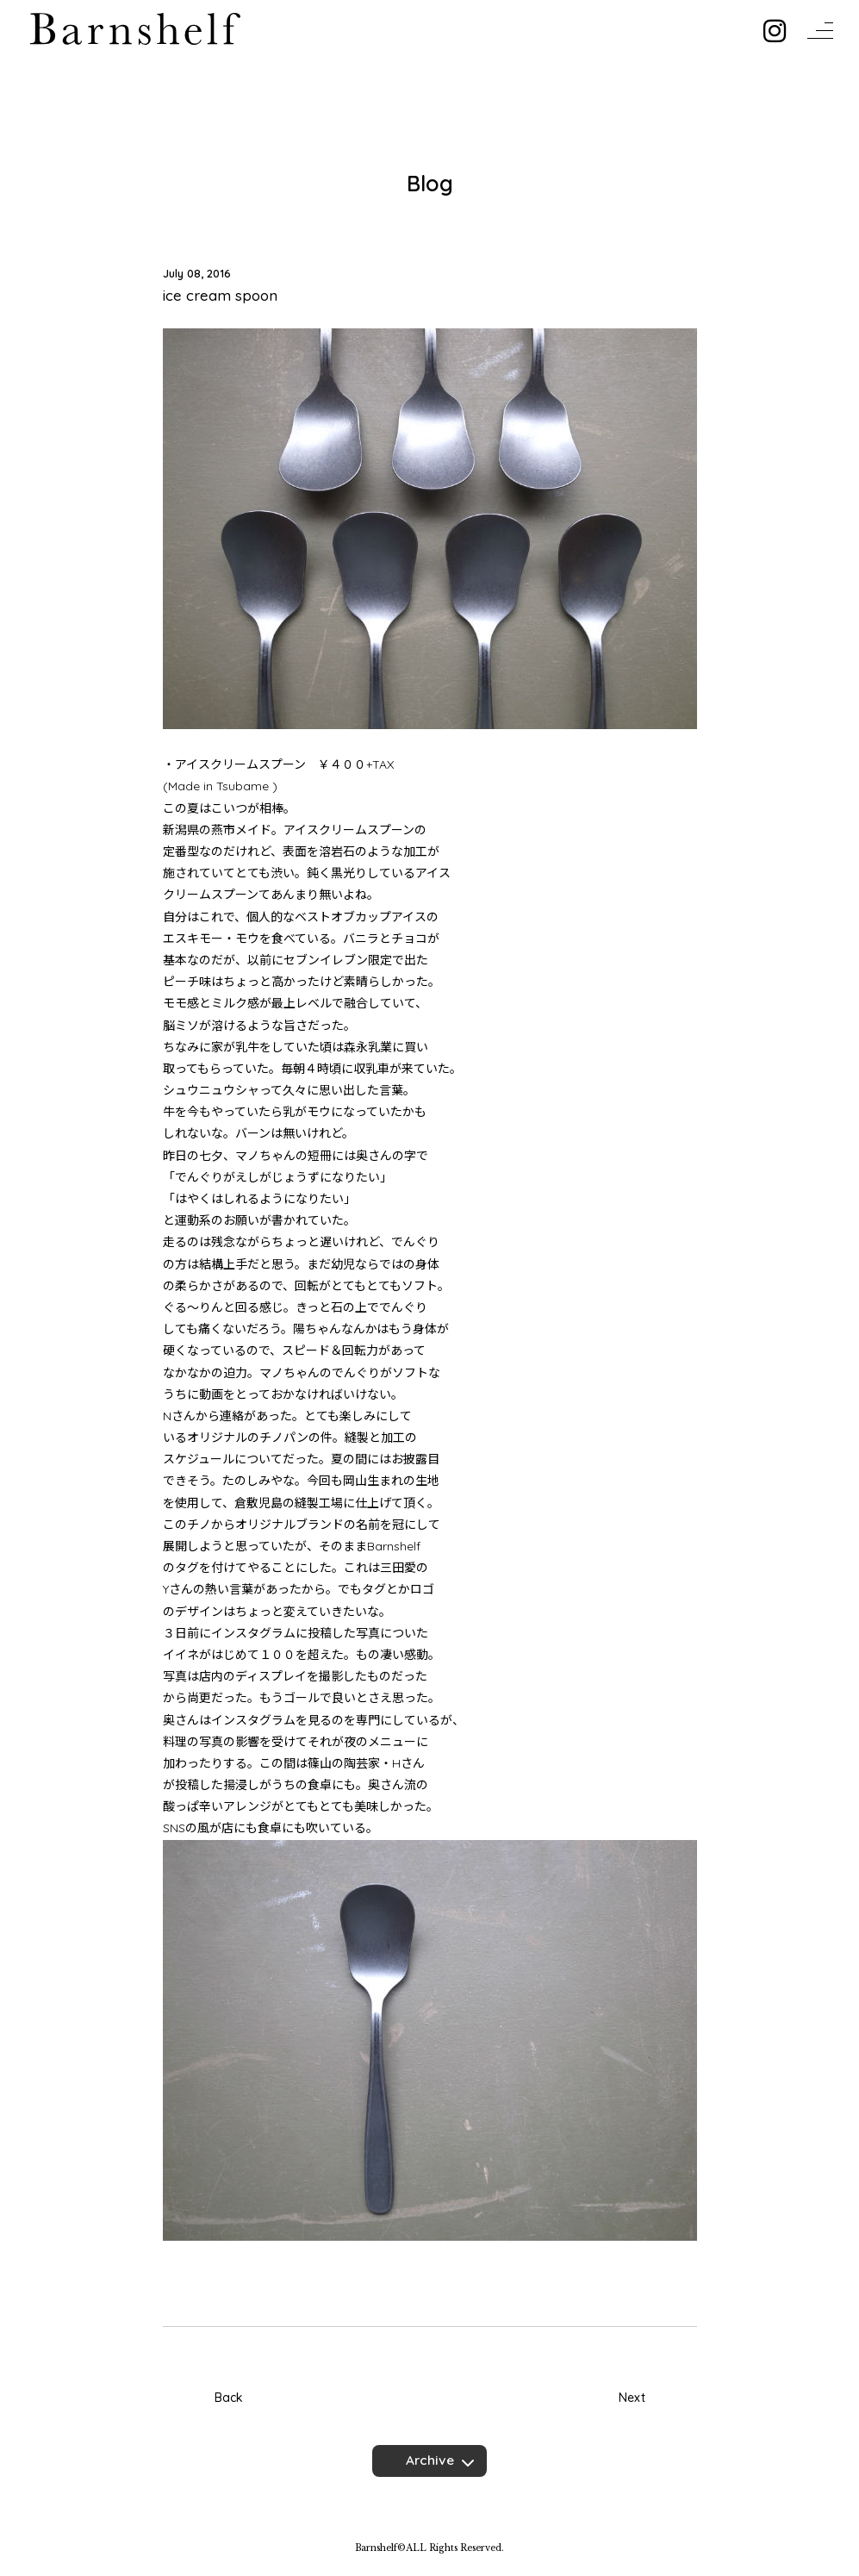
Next (632, 2397)
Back (229, 2397)
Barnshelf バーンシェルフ (135, 29)
